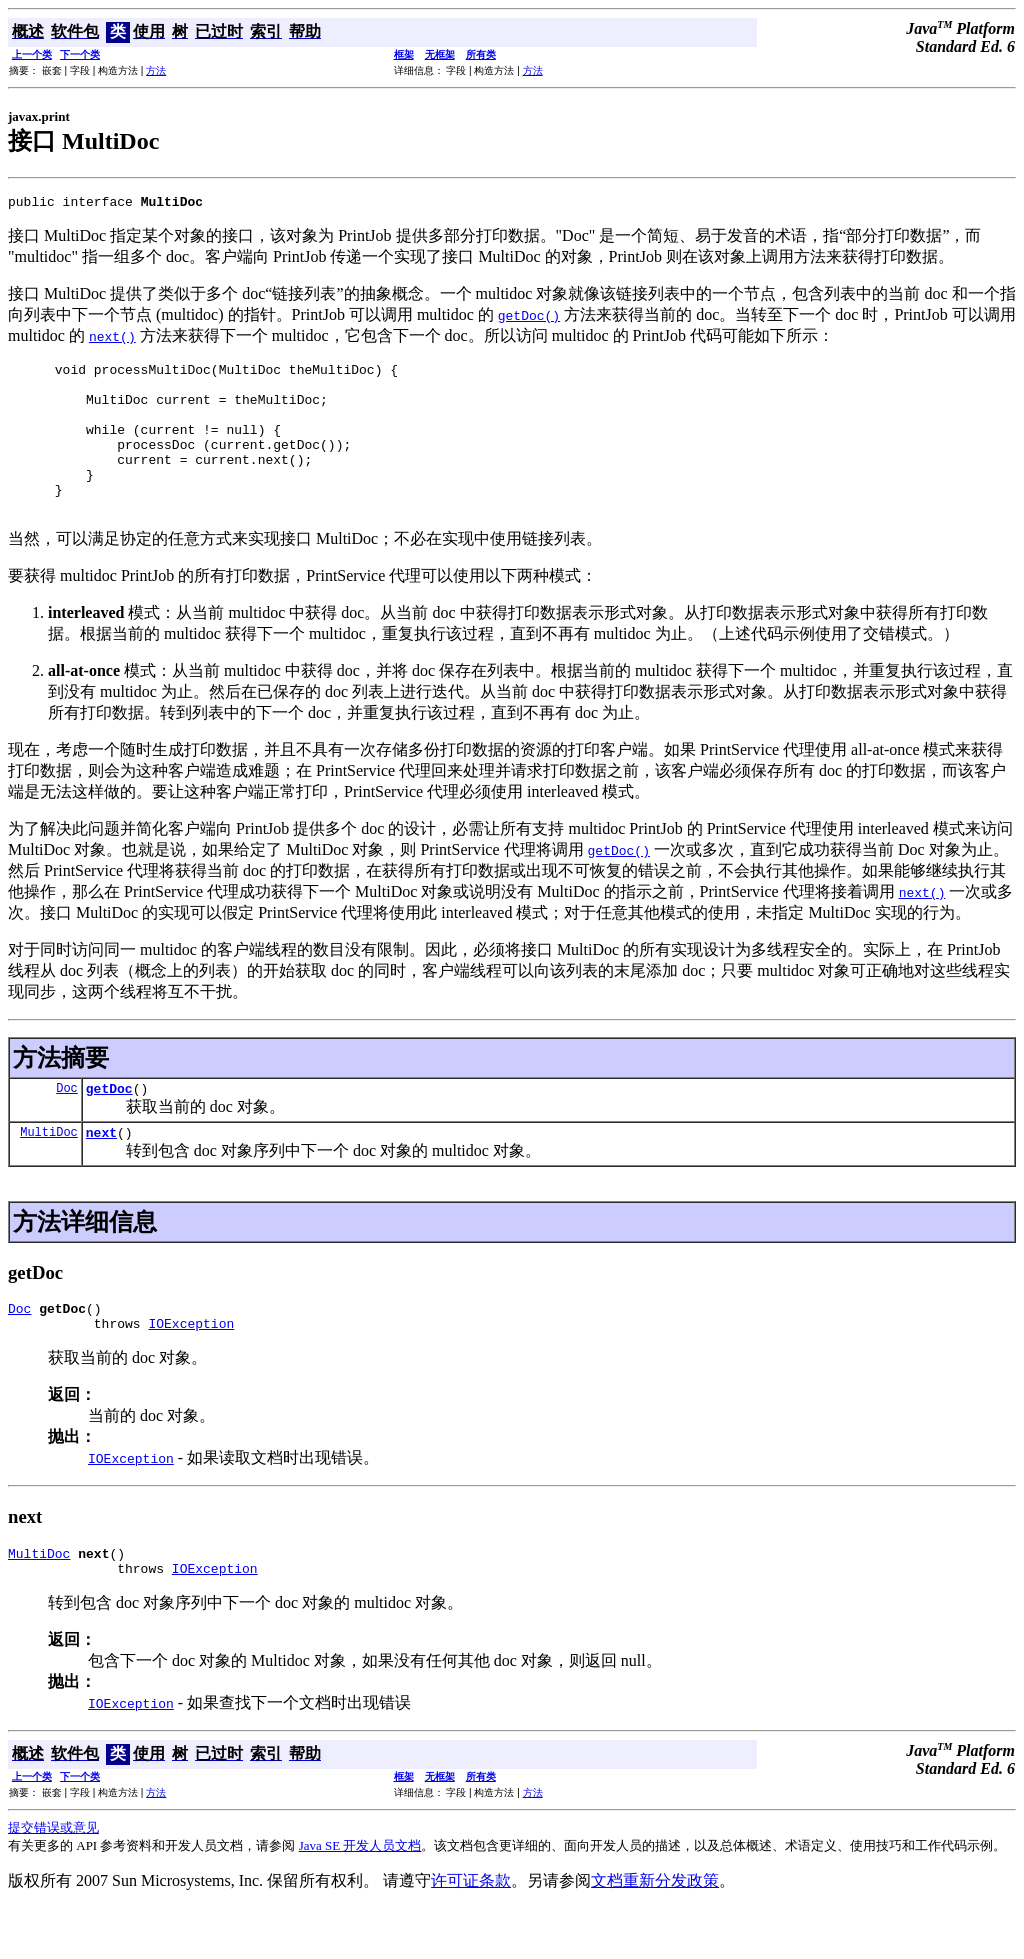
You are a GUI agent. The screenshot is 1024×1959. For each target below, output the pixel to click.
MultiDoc (49, 1170)
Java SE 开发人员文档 (360, 1896)
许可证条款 (471, 1931)
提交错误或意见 (53, 1878)
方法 (156, 70)
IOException (191, 1368)
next (101, 1171)
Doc (67, 1123)
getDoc (109, 1124)
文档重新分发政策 (655, 1931)
